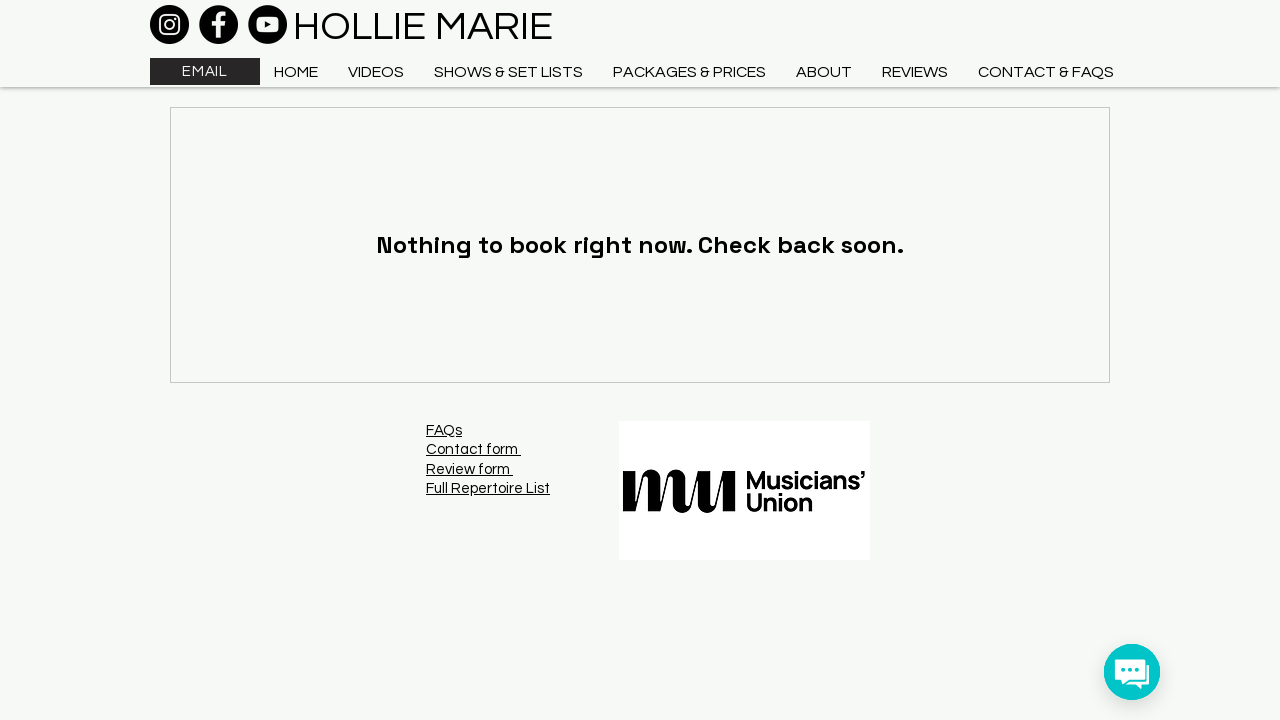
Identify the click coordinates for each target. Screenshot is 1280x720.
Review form (469, 469)
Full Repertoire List (488, 488)
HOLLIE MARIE (423, 26)
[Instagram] (169, 24)
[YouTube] (267, 24)
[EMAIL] (205, 71)
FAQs (444, 430)
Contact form (473, 449)
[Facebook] (218, 24)
